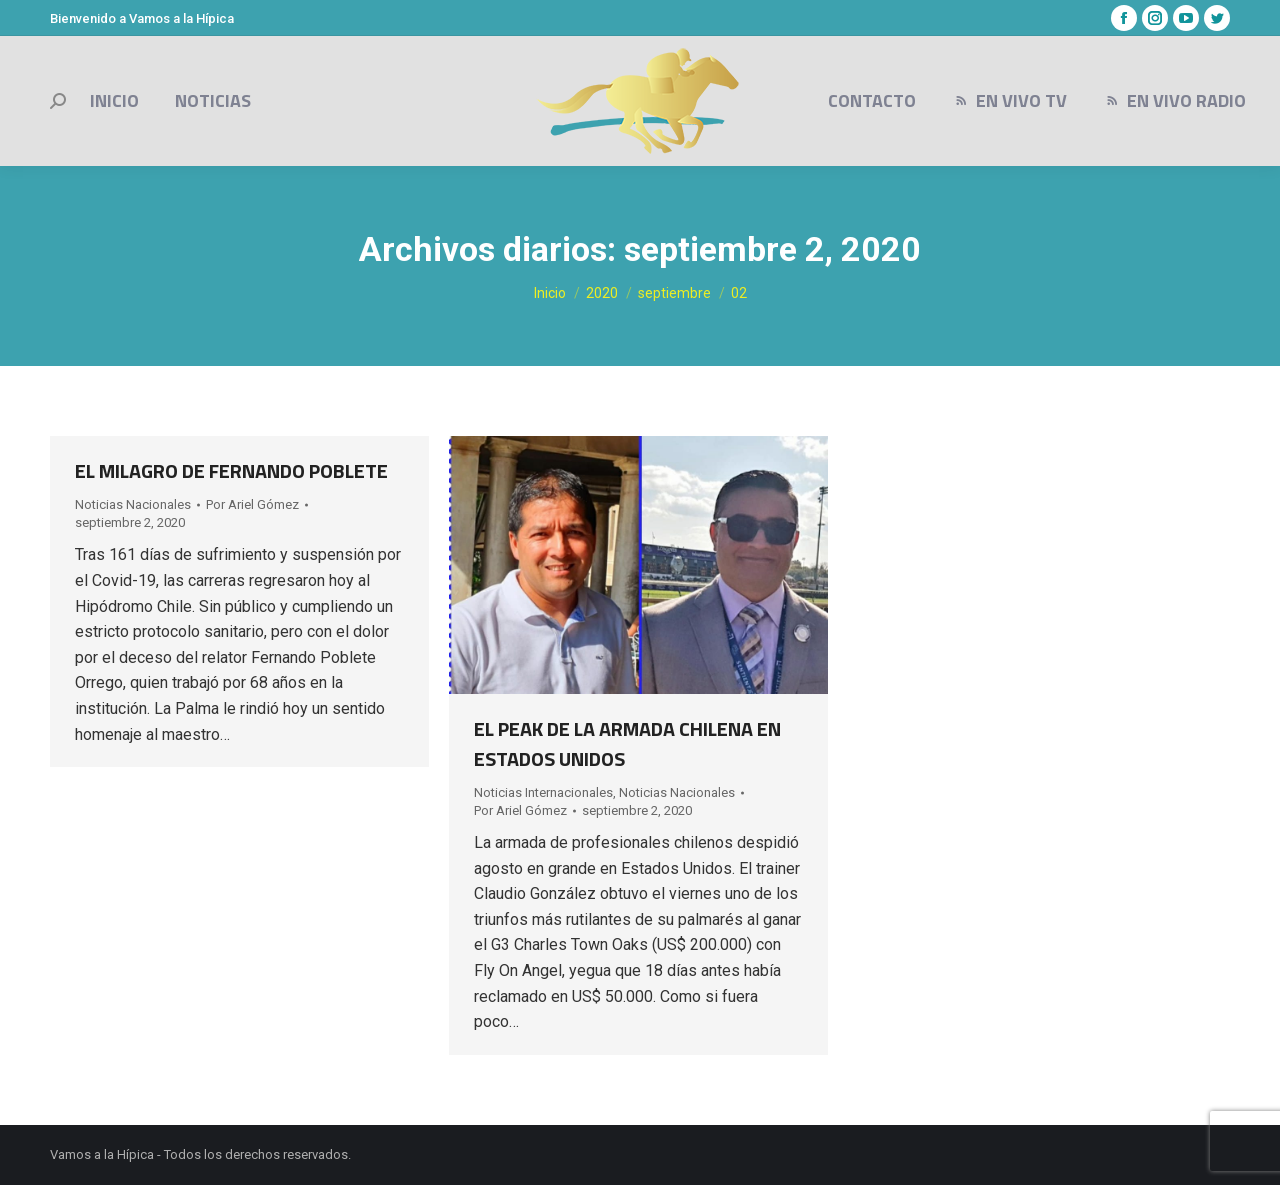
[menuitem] (114, 101)
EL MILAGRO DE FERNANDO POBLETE (231, 470)
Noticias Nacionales (133, 504)
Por (252, 504)
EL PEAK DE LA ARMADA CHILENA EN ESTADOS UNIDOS (627, 743)
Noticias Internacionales (543, 792)
